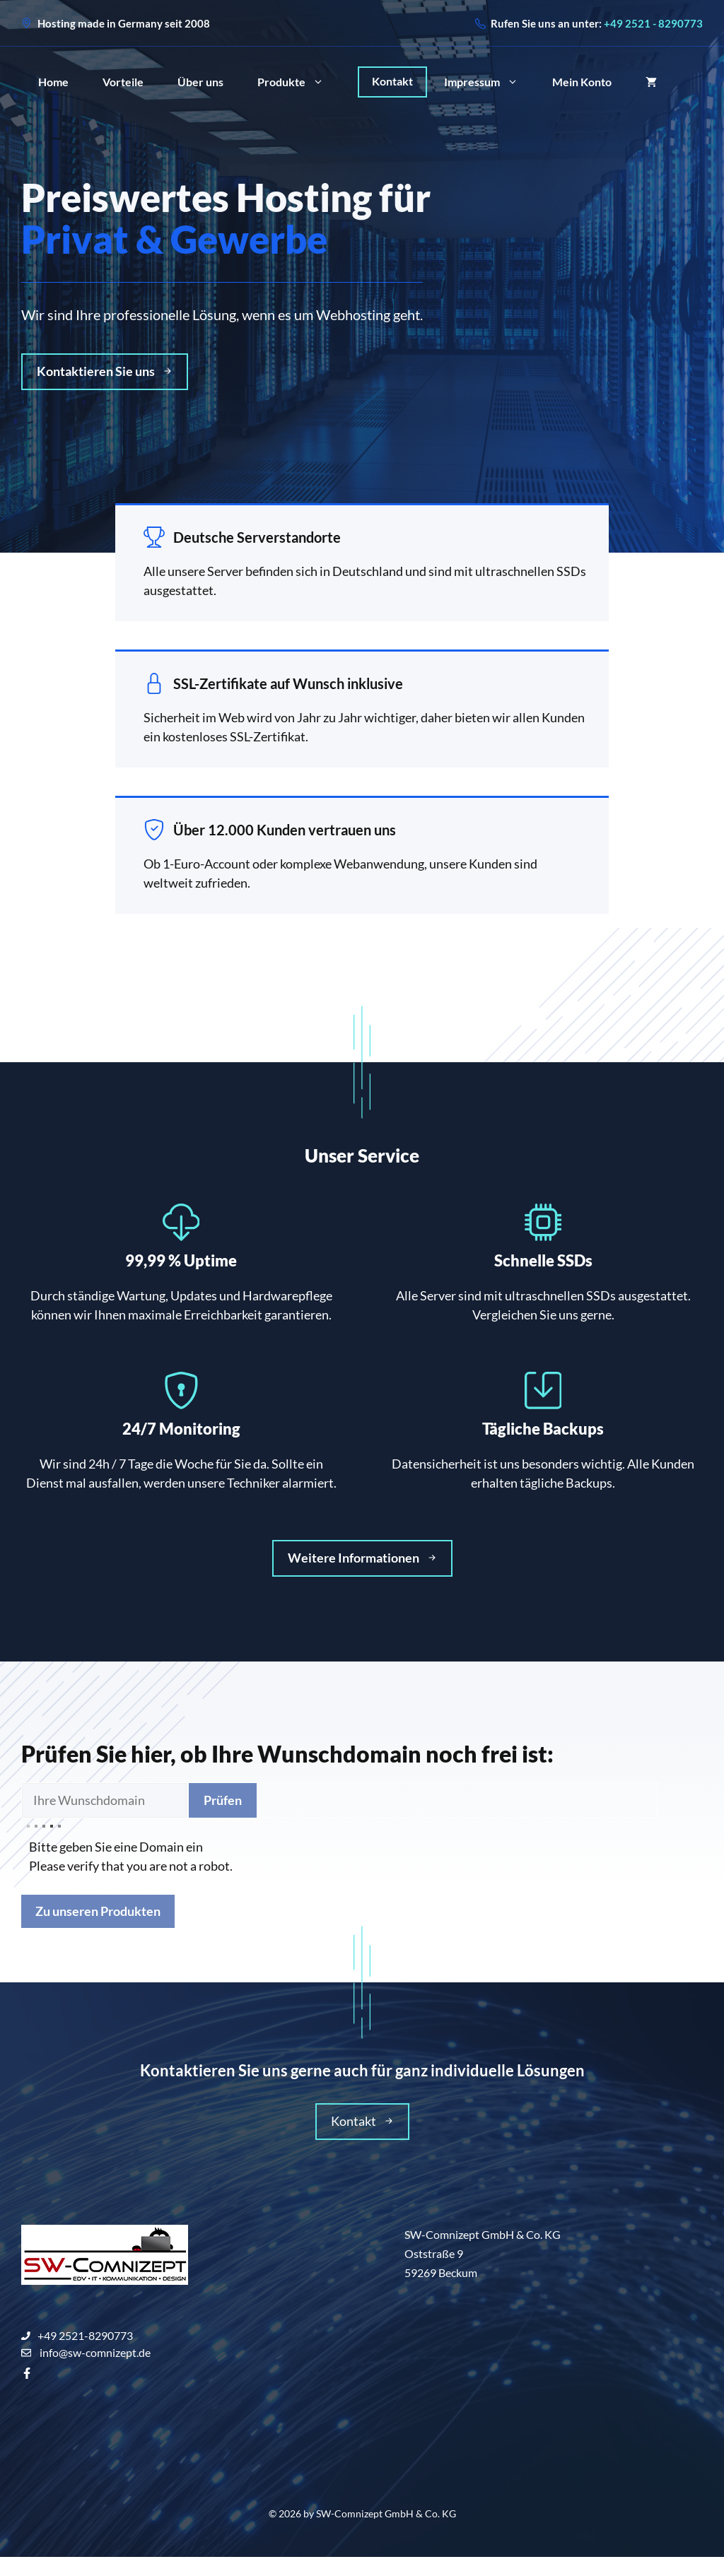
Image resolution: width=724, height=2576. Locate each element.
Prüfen (223, 1800)
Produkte (299, 82)
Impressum (489, 82)
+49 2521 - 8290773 (653, 23)
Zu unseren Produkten (97, 1911)
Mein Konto (582, 81)
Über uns (200, 81)
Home (53, 81)
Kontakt (392, 81)
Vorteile (123, 81)
